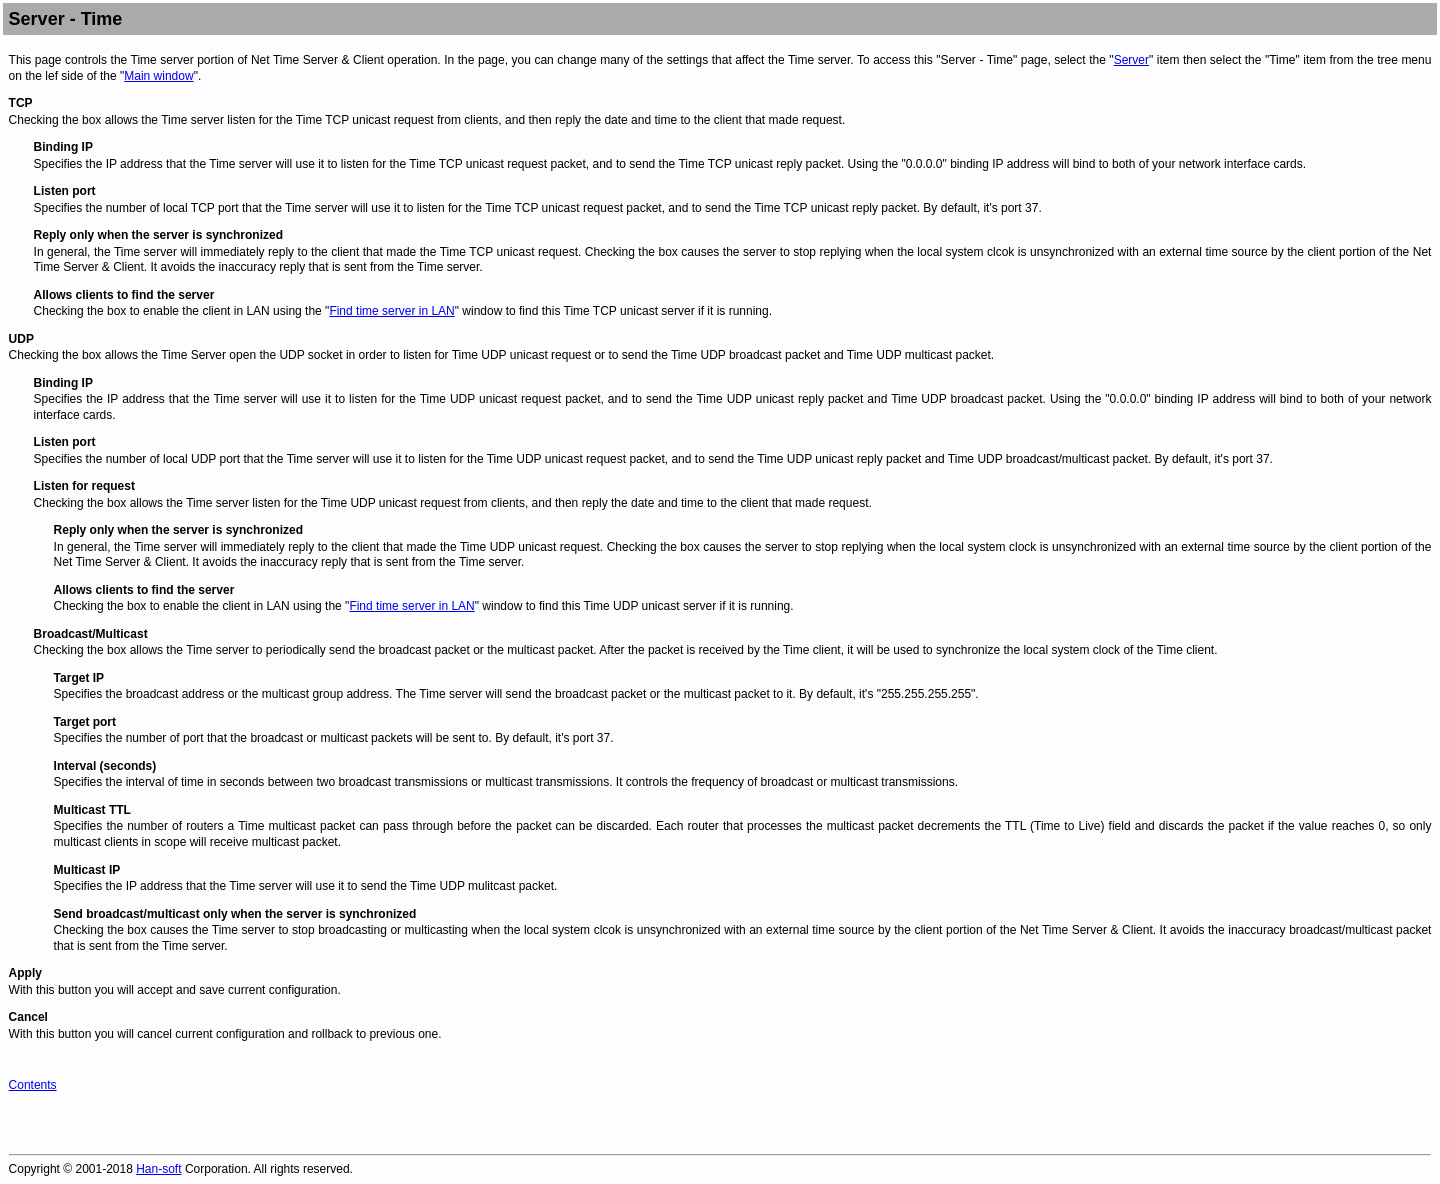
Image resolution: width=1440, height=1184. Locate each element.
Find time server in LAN (391, 311)
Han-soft (158, 1169)
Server (1131, 60)
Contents (33, 1085)
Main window (158, 76)
